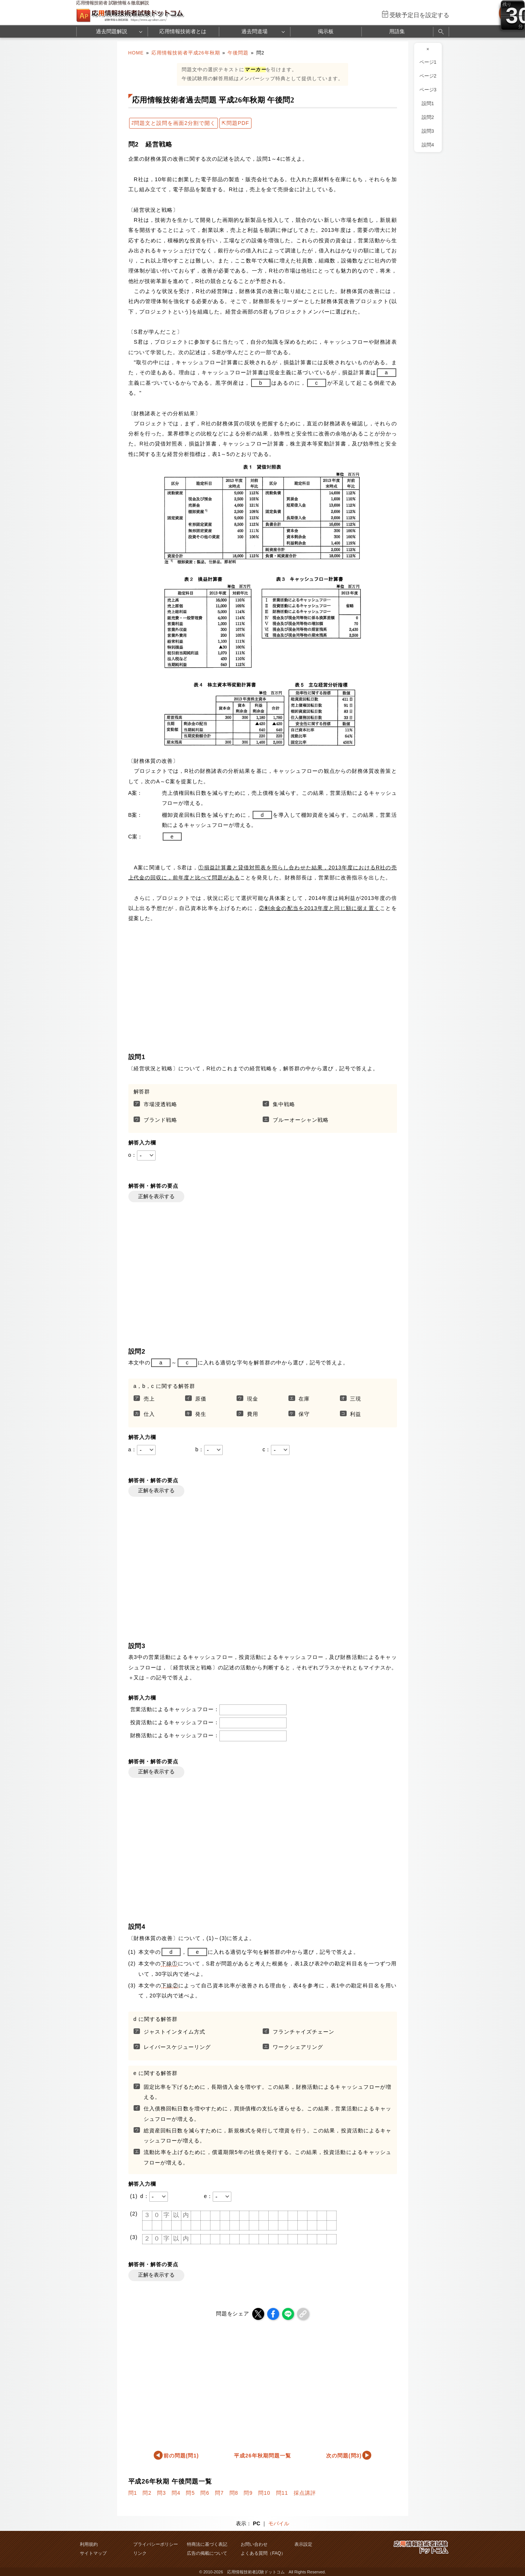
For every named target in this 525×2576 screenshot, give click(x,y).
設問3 (428, 131)
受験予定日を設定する (419, 15)
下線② (169, 1985)
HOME (136, 53)
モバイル (278, 2523)
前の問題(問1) (181, 2456)
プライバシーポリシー (155, 2544)
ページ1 (428, 62)
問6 (204, 2493)
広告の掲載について (207, 2553)
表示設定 (303, 2544)
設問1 (428, 103)
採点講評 (305, 2493)
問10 (264, 2493)
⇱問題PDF (235, 123)
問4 (176, 2493)
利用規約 (89, 2544)
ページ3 (428, 89)
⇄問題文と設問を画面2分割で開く (173, 123)
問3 (161, 2493)
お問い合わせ (254, 2544)
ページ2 (428, 76)
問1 (132, 2493)
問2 (147, 2493)
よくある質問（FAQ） (263, 2553)
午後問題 (238, 53)
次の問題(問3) (344, 2456)
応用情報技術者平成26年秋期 (185, 53)
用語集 (397, 31)
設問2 (428, 117)
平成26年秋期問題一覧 (262, 2456)
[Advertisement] (262, 1281)
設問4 (428, 145)
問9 (248, 2493)
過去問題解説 (111, 31)
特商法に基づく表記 (207, 2544)
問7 (219, 2493)
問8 (233, 2493)
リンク (140, 2553)
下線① (169, 1963)
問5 (190, 2493)
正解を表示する (156, 1196)
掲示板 (326, 31)
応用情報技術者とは (182, 31)
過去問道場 (254, 31)
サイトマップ (93, 2553)
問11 (282, 2493)
